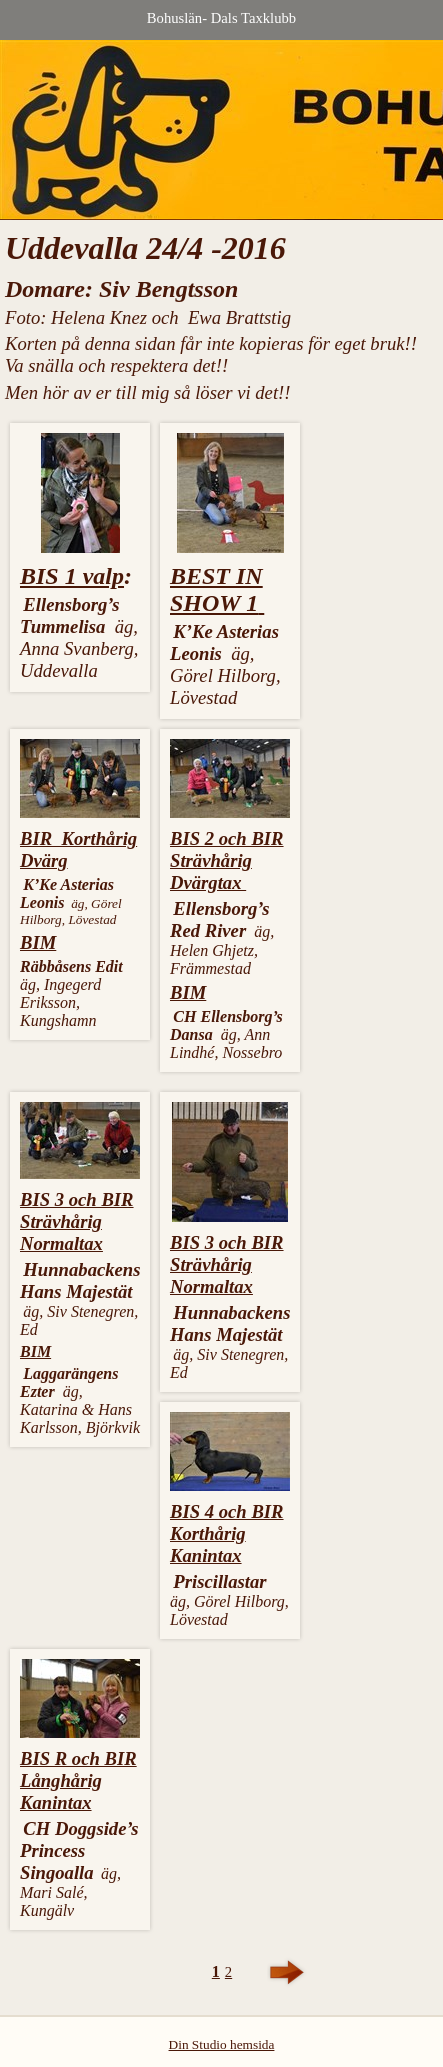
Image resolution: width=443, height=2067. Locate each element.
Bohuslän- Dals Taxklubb (221, 18)
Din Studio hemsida (222, 2044)
